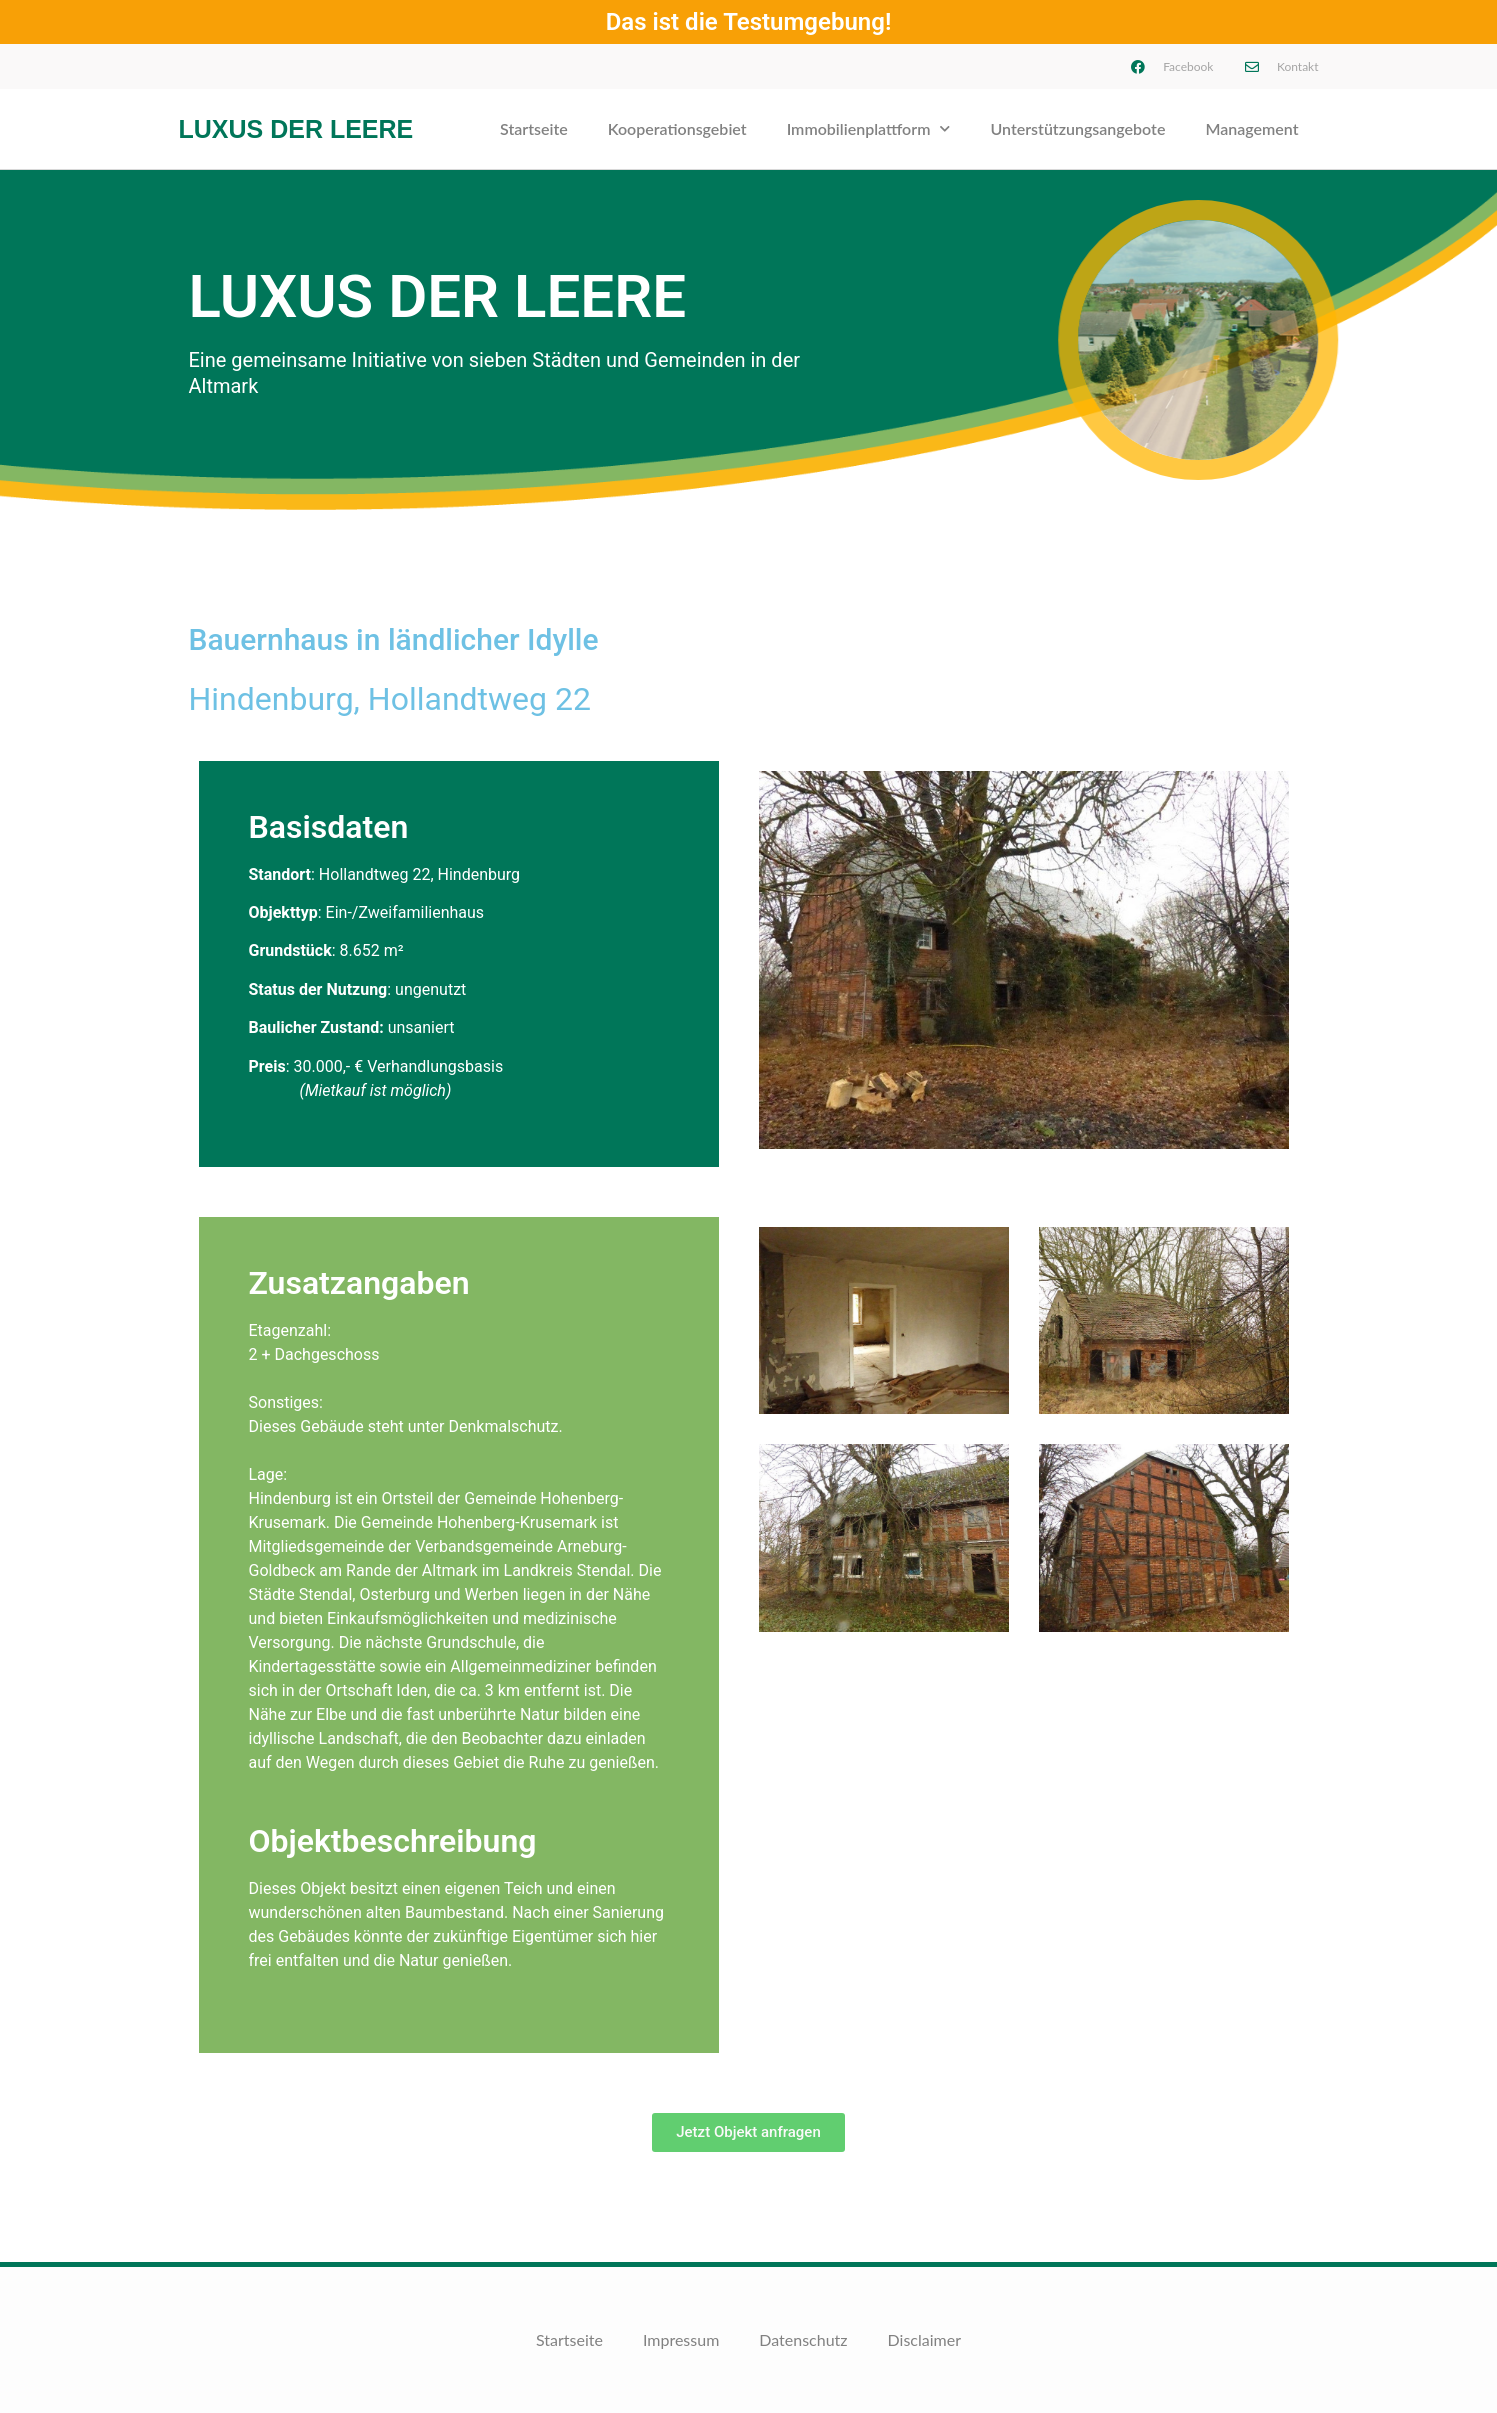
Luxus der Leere (296, 129)
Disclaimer (924, 2339)
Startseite (534, 128)
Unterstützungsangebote (1077, 128)
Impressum (681, 2339)
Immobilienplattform (869, 128)
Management (1251, 128)
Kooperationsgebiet (677, 128)
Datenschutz (803, 2339)
